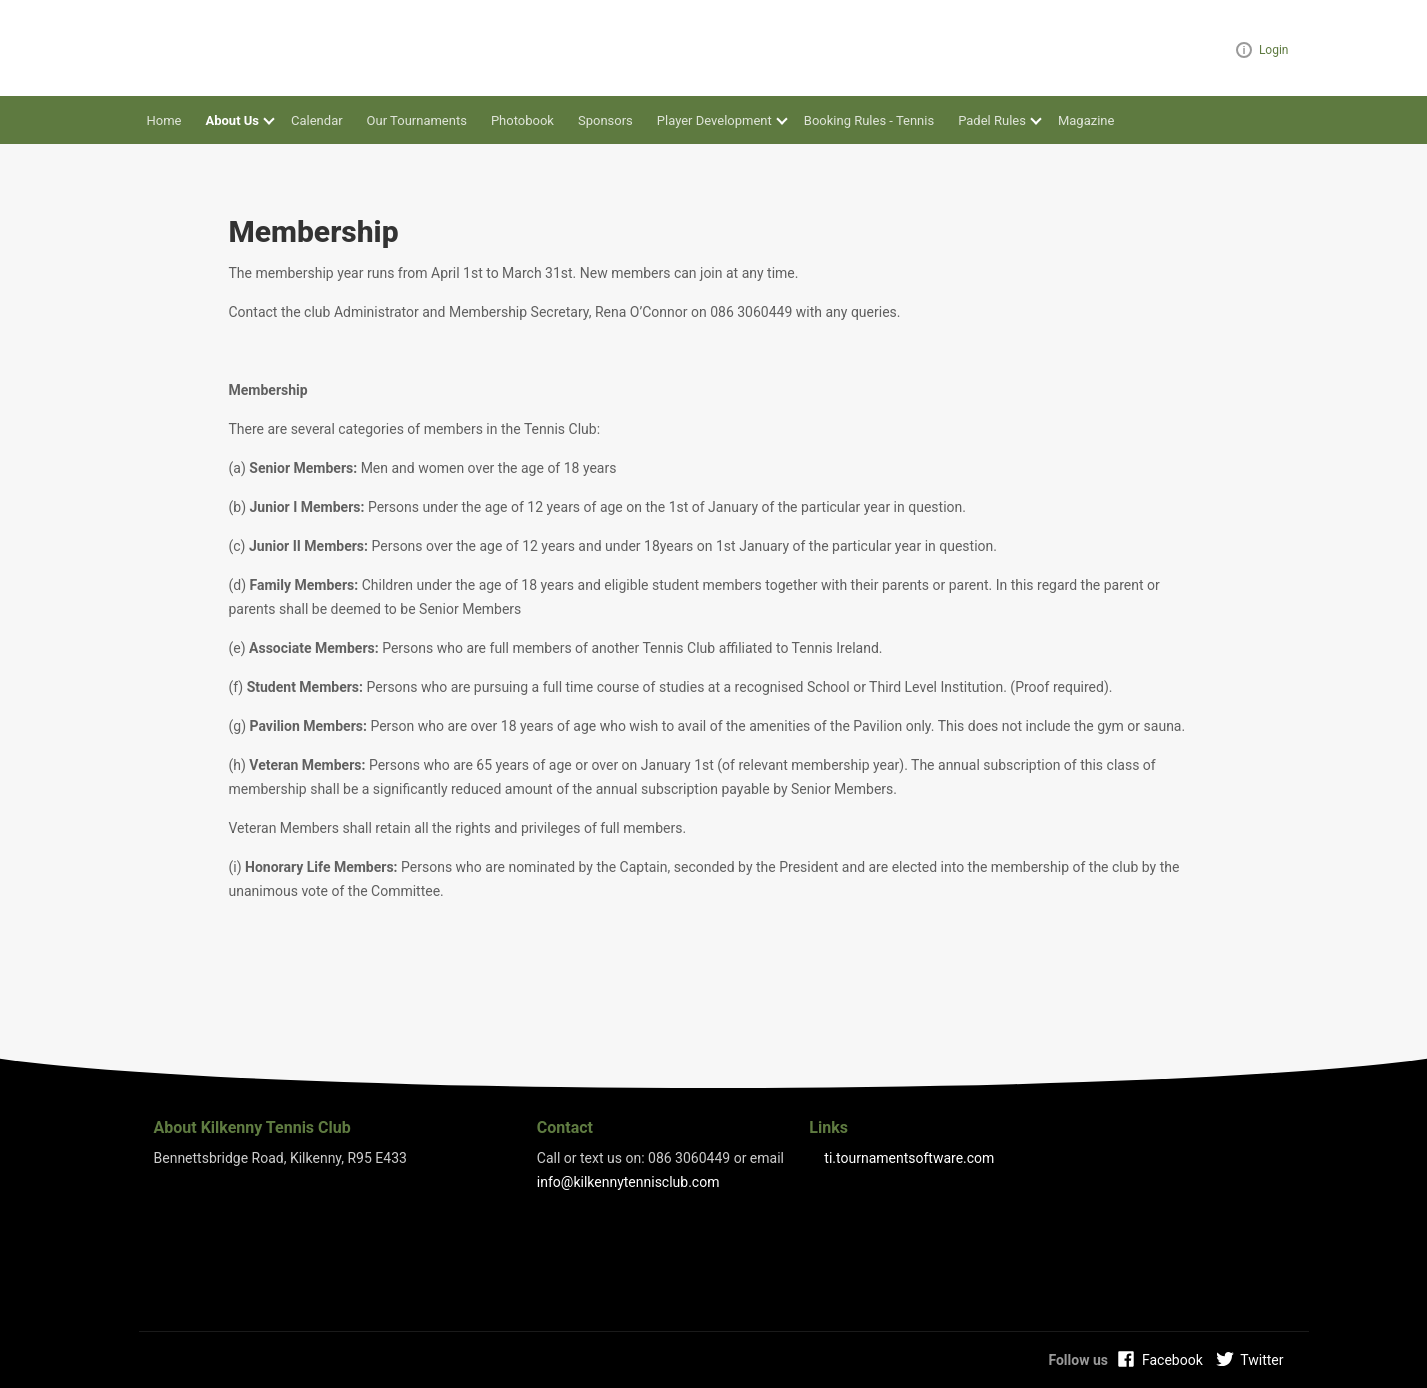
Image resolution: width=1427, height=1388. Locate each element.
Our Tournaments (417, 120)
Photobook (522, 120)
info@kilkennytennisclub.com (628, 1182)
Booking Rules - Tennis (869, 120)
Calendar (317, 120)
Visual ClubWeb (1244, 50)
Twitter (1261, 1360)
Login (1274, 50)
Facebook (1172, 1360)
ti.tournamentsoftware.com (909, 1158)
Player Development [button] (714, 120)
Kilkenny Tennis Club (214, 48)
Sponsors (605, 120)
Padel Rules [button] (992, 120)
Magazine (1086, 120)
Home (164, 120)
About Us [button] (232, 120)
